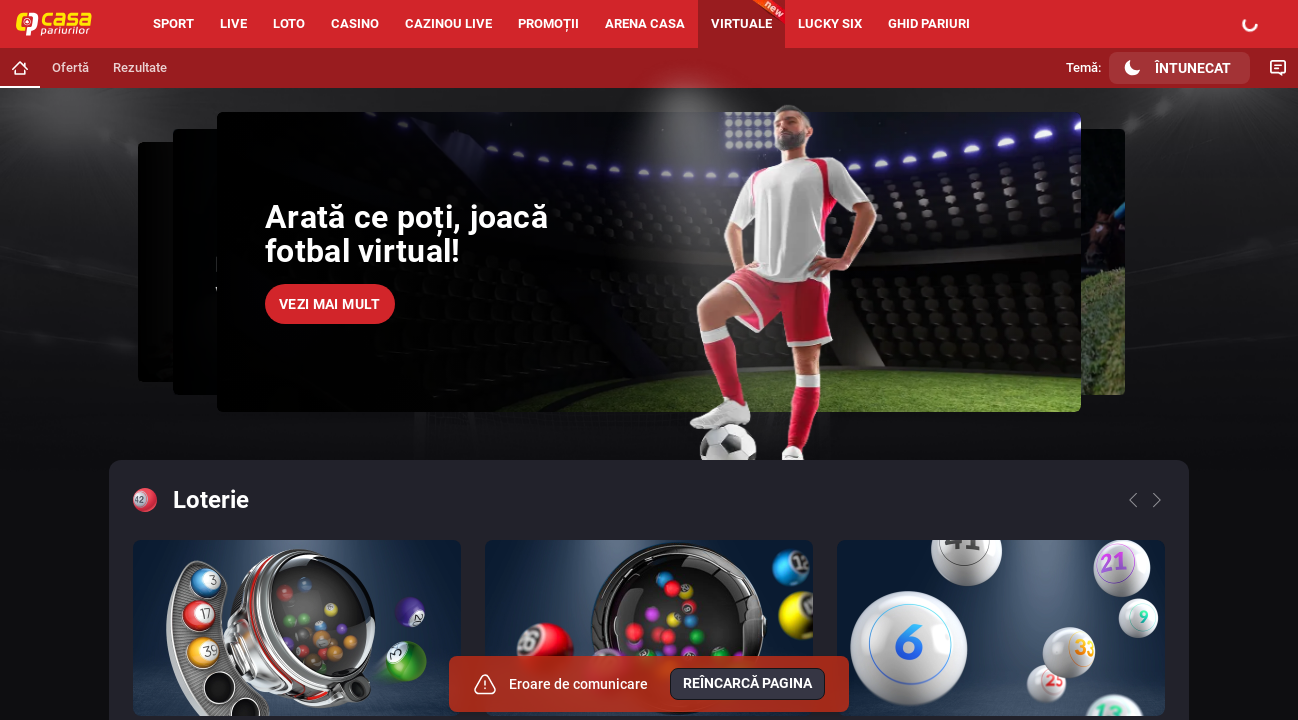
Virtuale (741, 23)
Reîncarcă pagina (747, 683)
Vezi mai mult (330, 304)
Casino (355, 23)
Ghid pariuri (929, 23)
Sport (173, 23)
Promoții (548, 23)
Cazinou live (448, 23)
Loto (289, 23)
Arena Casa (645, 23)
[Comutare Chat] (1278, 68)
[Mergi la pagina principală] (20, 68)
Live (233, 23)
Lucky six (830, 23)
